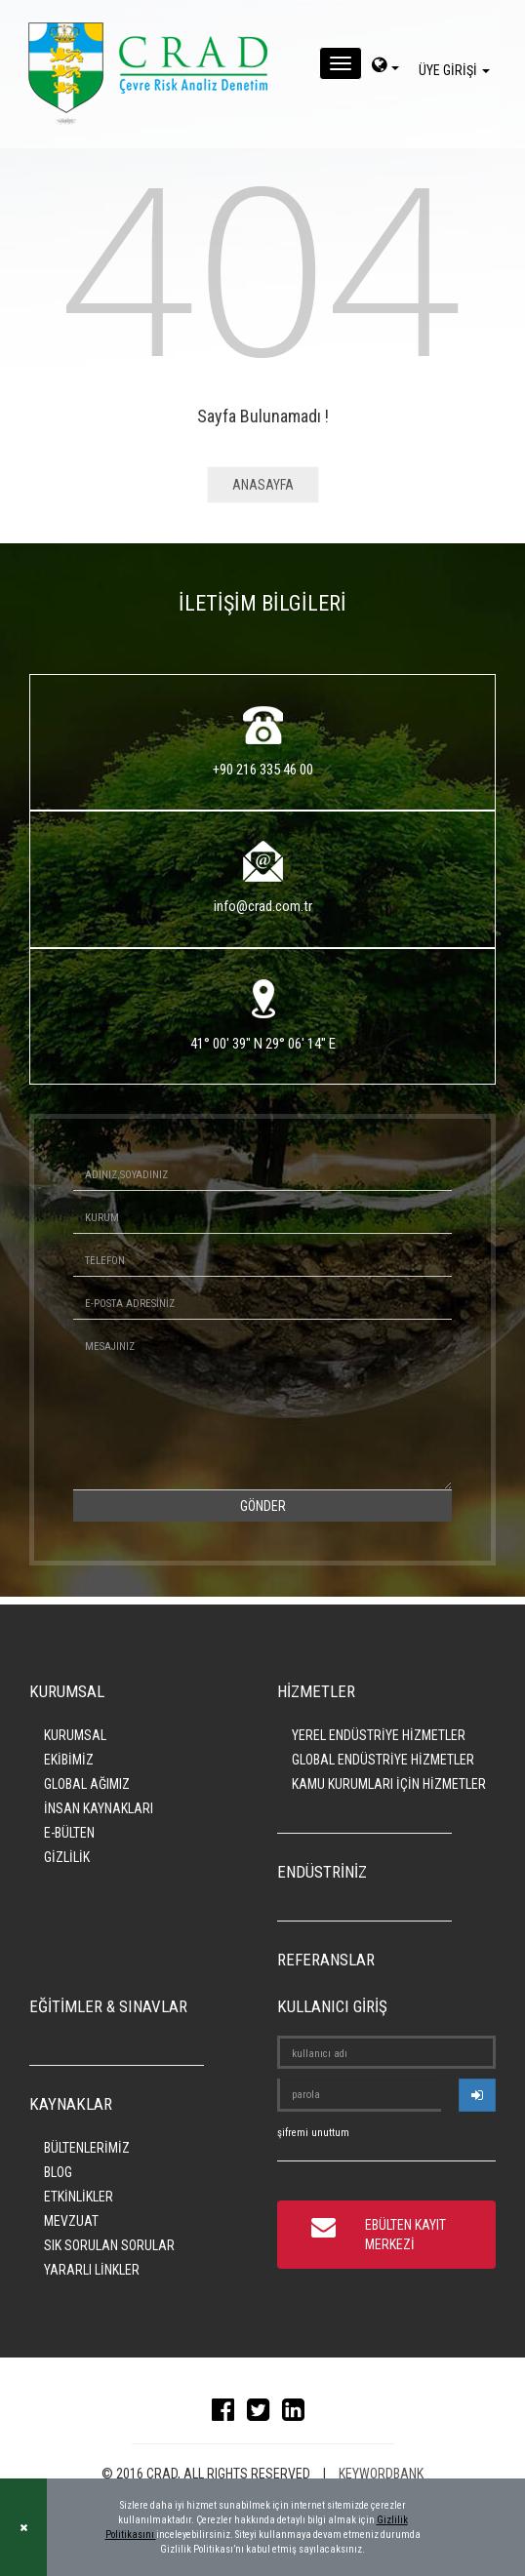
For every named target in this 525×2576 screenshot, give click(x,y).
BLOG (58, 2172)
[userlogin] (477, 2095)
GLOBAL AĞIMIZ (87, 1784)
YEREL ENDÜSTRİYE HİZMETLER (378, 1735)
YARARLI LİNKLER (92, 2270)
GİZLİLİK (67, 1857)
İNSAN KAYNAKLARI (98, 1808)
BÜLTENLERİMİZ (87, 2148)
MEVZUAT (71, 2221)
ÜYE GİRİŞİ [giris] (457, 70)
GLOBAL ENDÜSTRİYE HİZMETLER (383, 1759)
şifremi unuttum (313, 2132)
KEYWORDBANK (381, 2473)
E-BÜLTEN (69, 1833)
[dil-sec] (385, 67)
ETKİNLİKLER (78, 2196)
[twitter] (263, 2414)
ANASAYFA (263, 485)
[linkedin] (298, 2414)
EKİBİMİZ (69, 1759)
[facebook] (228, 2414)
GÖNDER (263, 1506)
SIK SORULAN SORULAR (109, 2245)
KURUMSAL (75, 1735)
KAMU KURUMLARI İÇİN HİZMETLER (389, 1784)
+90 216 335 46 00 (263, 769)
